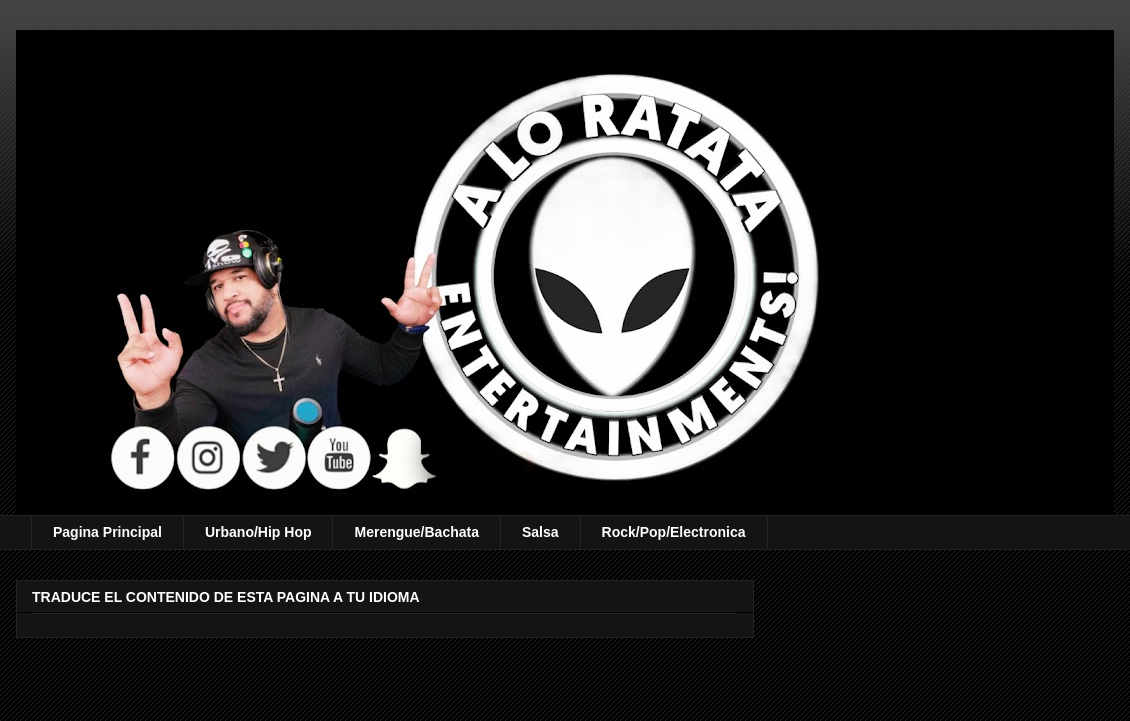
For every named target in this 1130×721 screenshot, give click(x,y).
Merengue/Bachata (416, 532)
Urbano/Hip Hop (258, 532)
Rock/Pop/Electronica (674, 532)
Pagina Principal (107, 532)
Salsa (540, 532)
